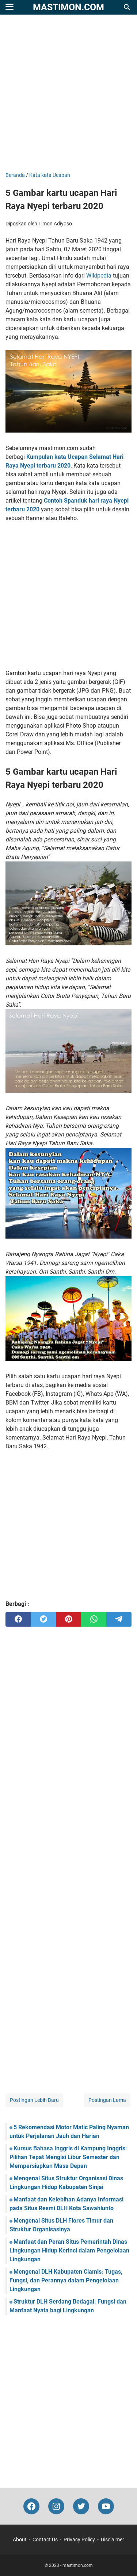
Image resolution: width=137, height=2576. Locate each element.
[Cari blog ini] (127, 7)
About (20, 2539)
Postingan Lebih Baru (34, 2100)
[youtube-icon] (106, 2506)
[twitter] (43, 1619)
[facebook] (18, 1619)
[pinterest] (68, 1619)
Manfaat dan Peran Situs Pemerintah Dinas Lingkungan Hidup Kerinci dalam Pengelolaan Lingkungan (69, 2250)
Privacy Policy (79, 2539)
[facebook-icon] (31, 2506)
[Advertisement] (68, 94)
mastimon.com (68, 7)
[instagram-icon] (56, 2506)
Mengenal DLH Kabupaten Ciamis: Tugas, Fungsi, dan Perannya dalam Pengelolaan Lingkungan (65, 2280)
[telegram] (119, 1619)
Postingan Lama (107, 2100)
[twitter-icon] (81, 2506)
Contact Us (45, 2539)
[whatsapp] (93, 1619)
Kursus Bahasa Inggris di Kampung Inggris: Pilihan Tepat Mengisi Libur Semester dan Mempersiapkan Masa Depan (68, 2157)
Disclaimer (112, 2539)
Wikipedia (98, 275)
